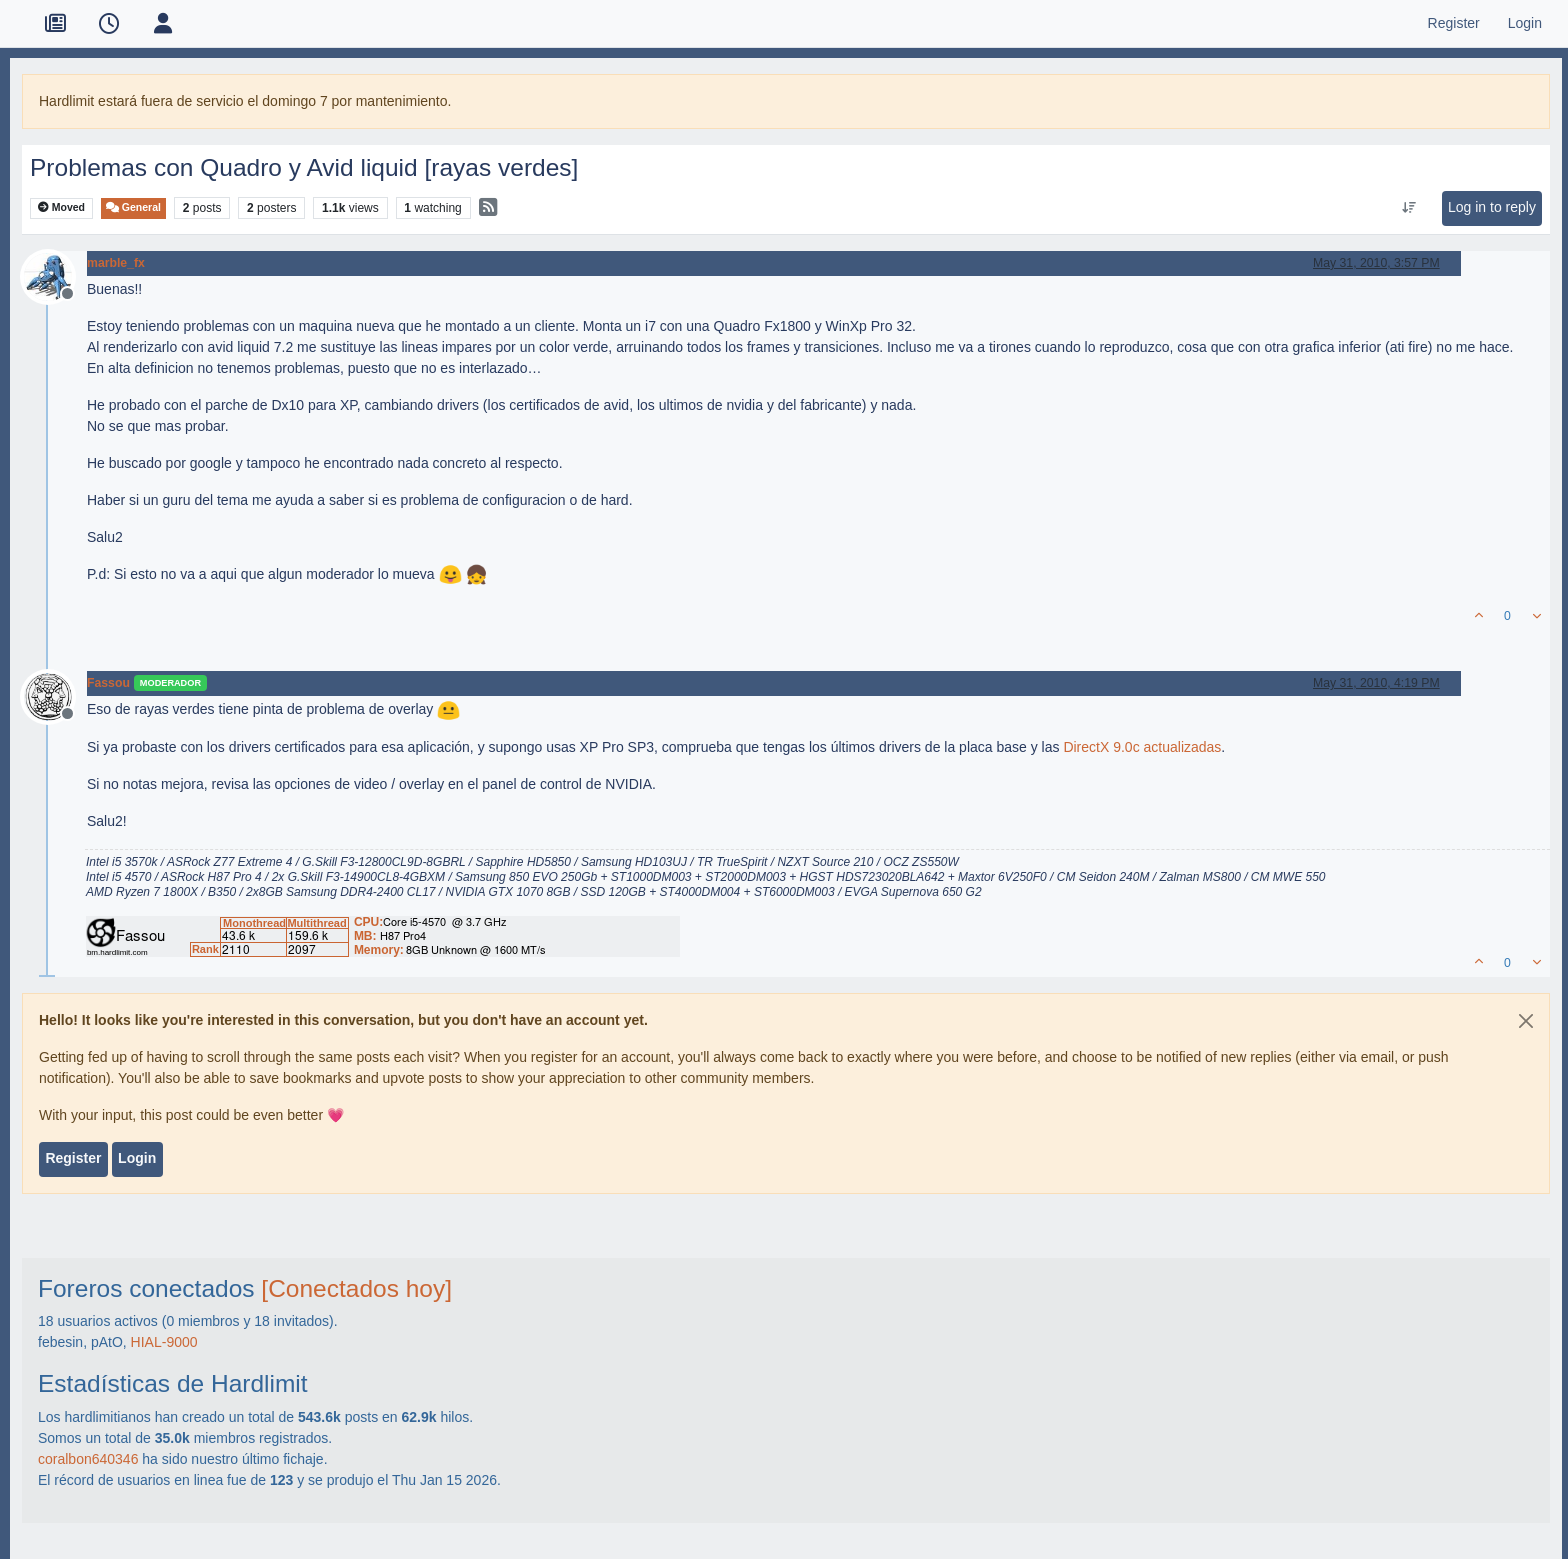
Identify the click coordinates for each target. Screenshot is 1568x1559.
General (133, 207)
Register (73, 1158)
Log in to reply (1492, 207)
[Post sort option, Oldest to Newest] (1408, 208)
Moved (61, 207)
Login (137, 1158)
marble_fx (116, 263)
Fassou (108, 683)
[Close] (1526, 1021)
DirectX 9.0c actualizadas (1142, 747)
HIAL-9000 (164, 1342)
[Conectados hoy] (356, 1288)
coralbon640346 (88, 1459)
